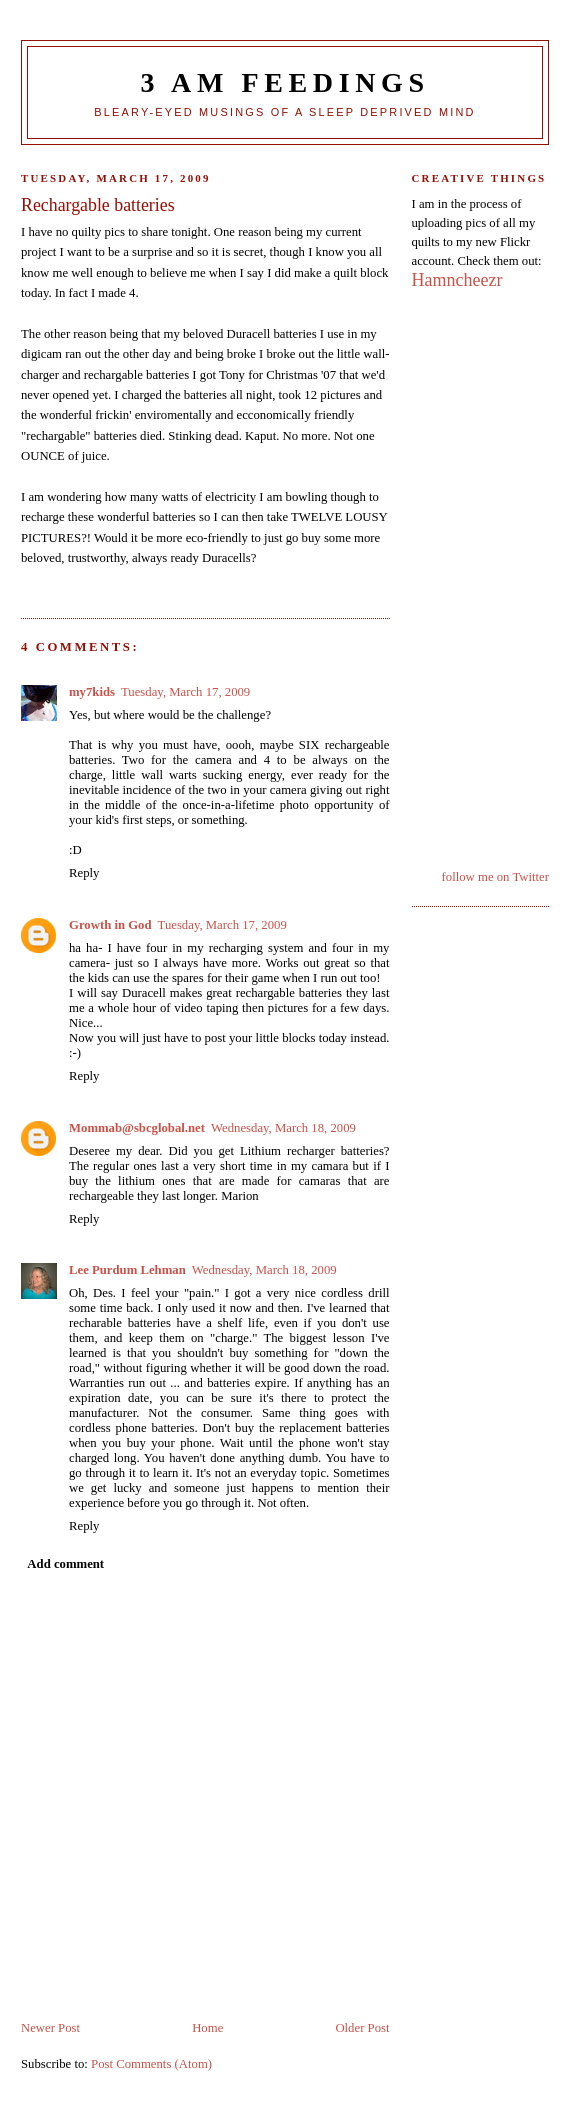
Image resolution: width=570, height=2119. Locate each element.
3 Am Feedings (284, 82)
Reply (84, 873)
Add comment (65, 1564)
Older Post (362, 2028)
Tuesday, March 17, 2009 (185, 692)
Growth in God (110, 925)
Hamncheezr (457, 280)
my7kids (92, 692)
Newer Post (50, 2028)
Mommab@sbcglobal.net (137, 1128)
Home (207, 2028)
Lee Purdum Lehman (127, 1270)
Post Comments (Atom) (151, 2064)
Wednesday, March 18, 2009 (283, 1128)
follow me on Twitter (495, 877)
